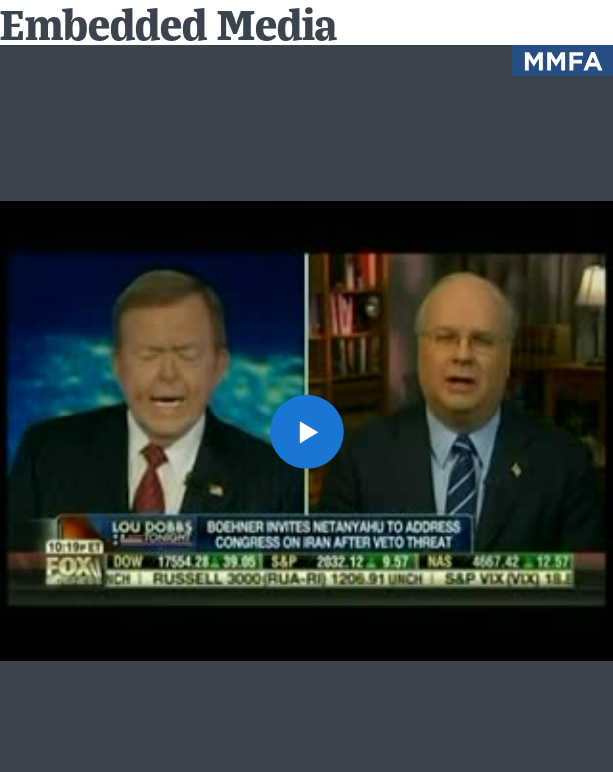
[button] (306, 431)
